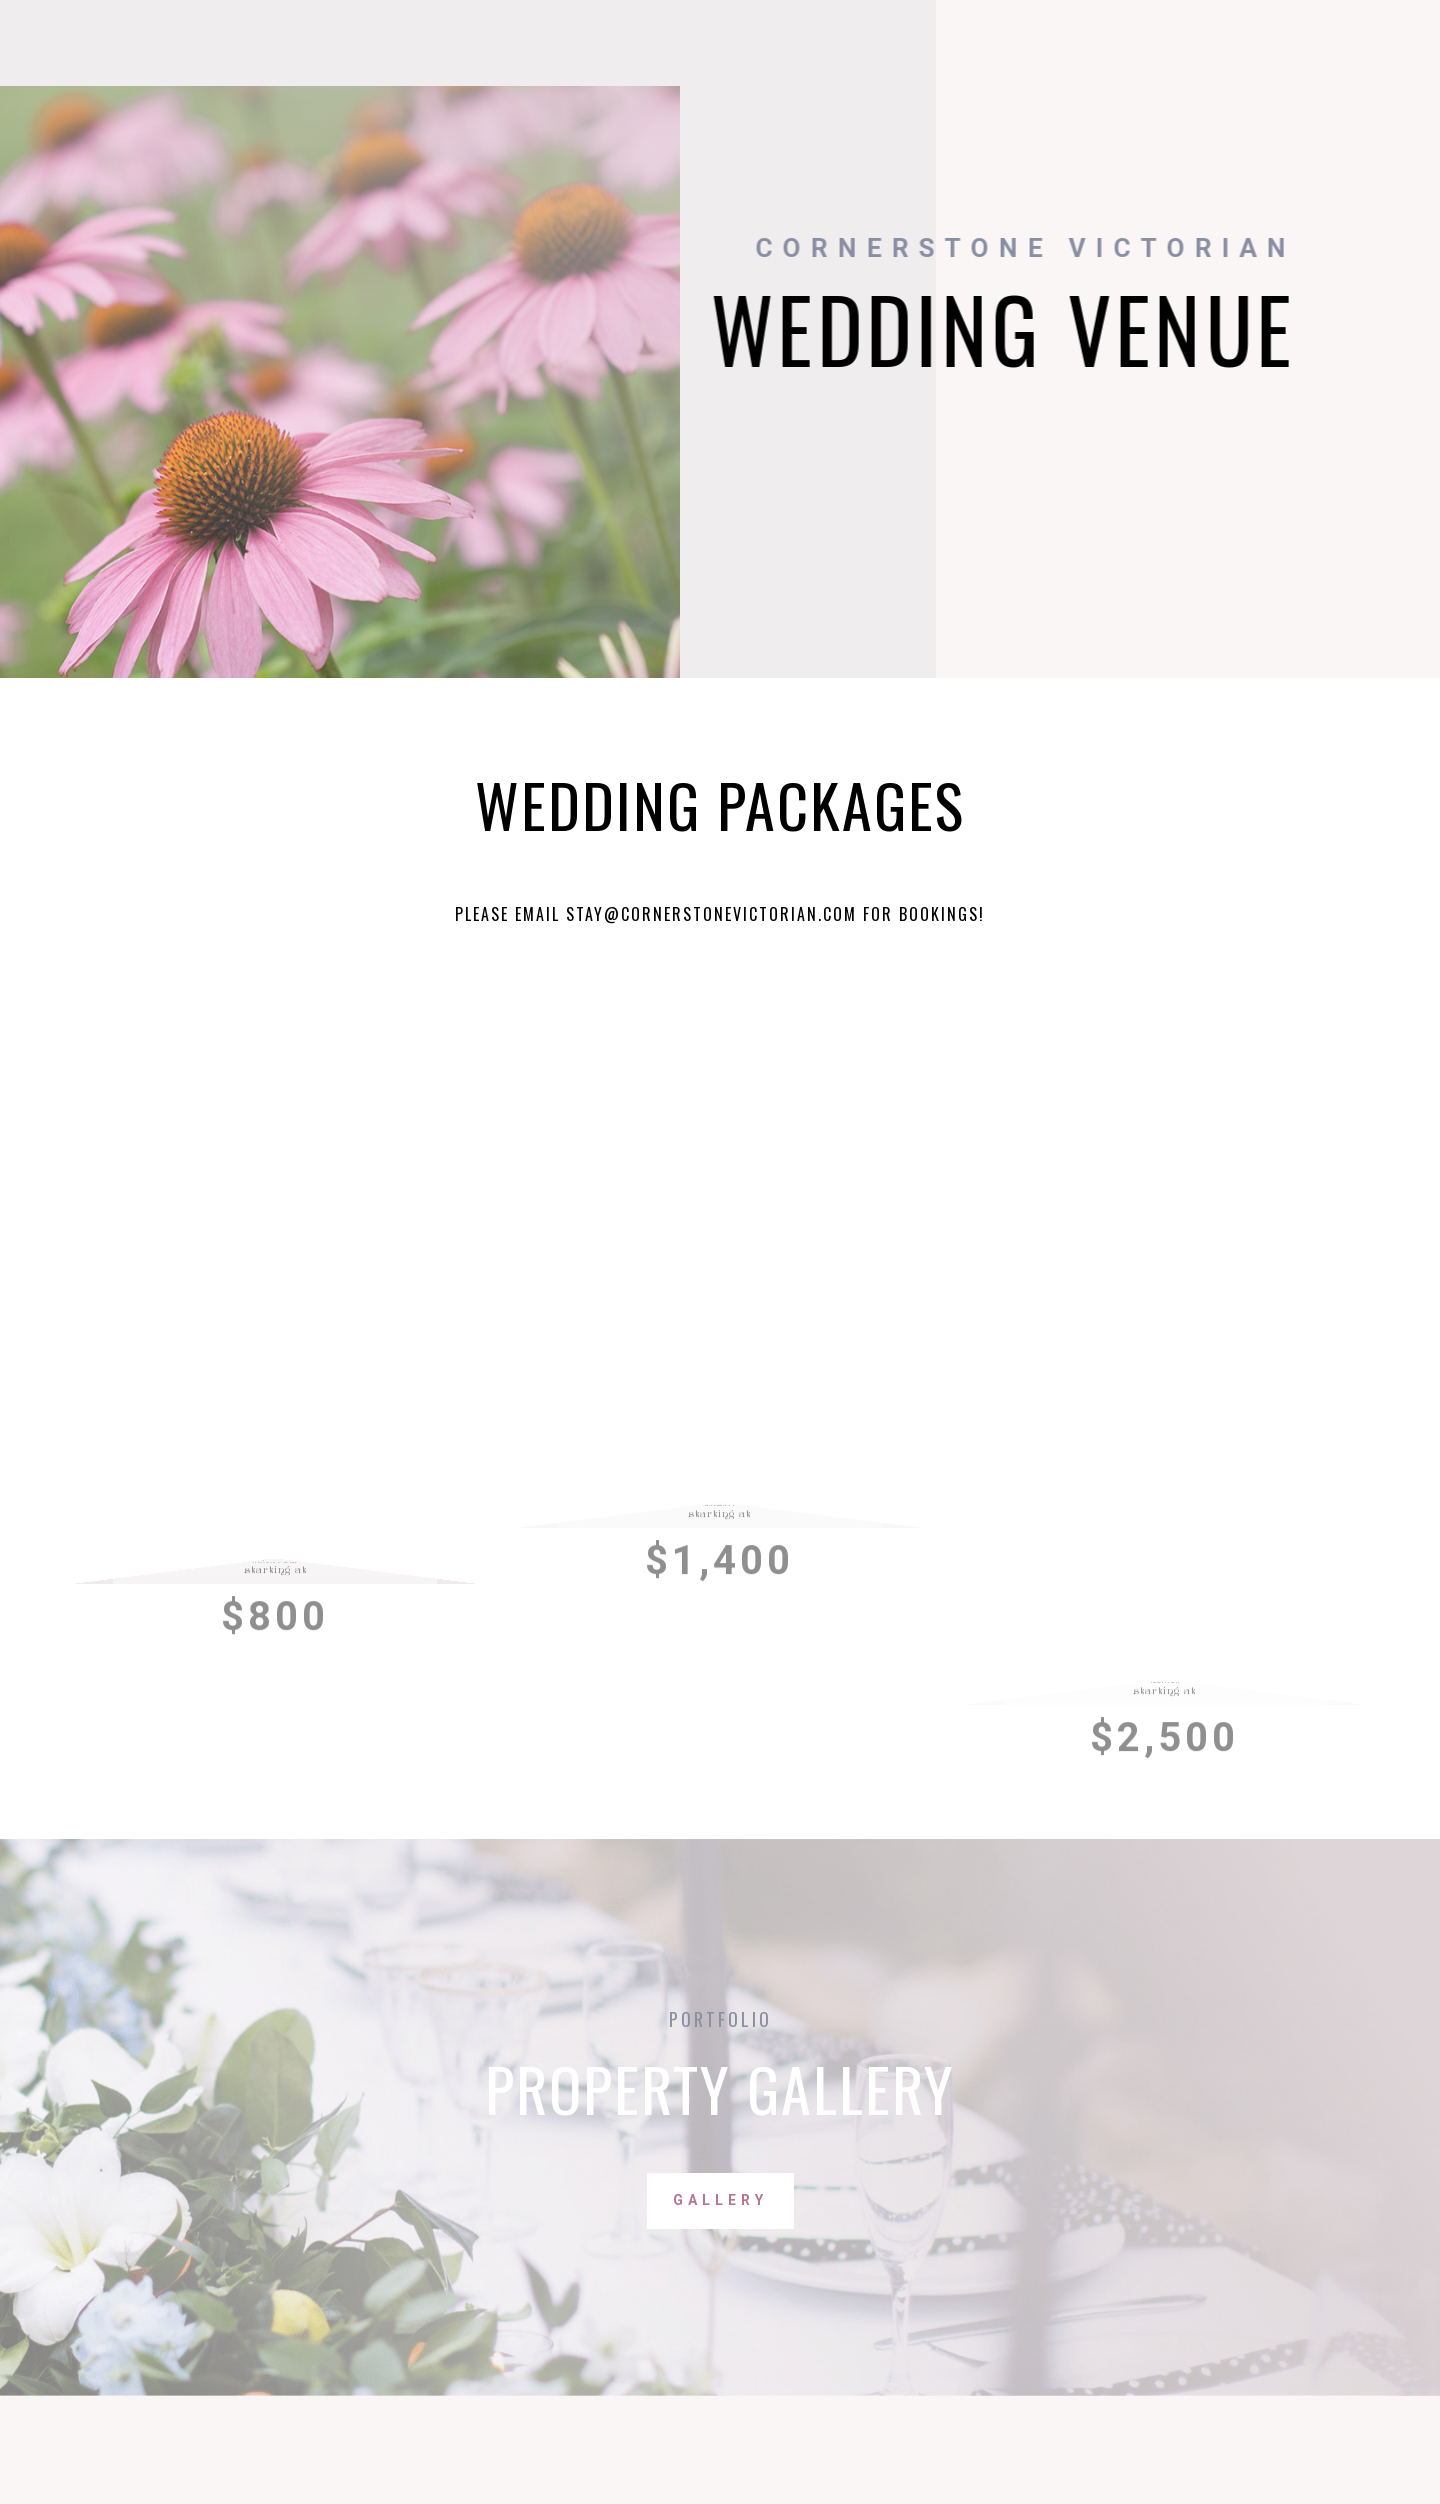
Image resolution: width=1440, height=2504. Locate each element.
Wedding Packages (720, 803)
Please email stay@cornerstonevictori (626, 914)
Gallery (720, 2200)
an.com (827, 914)
